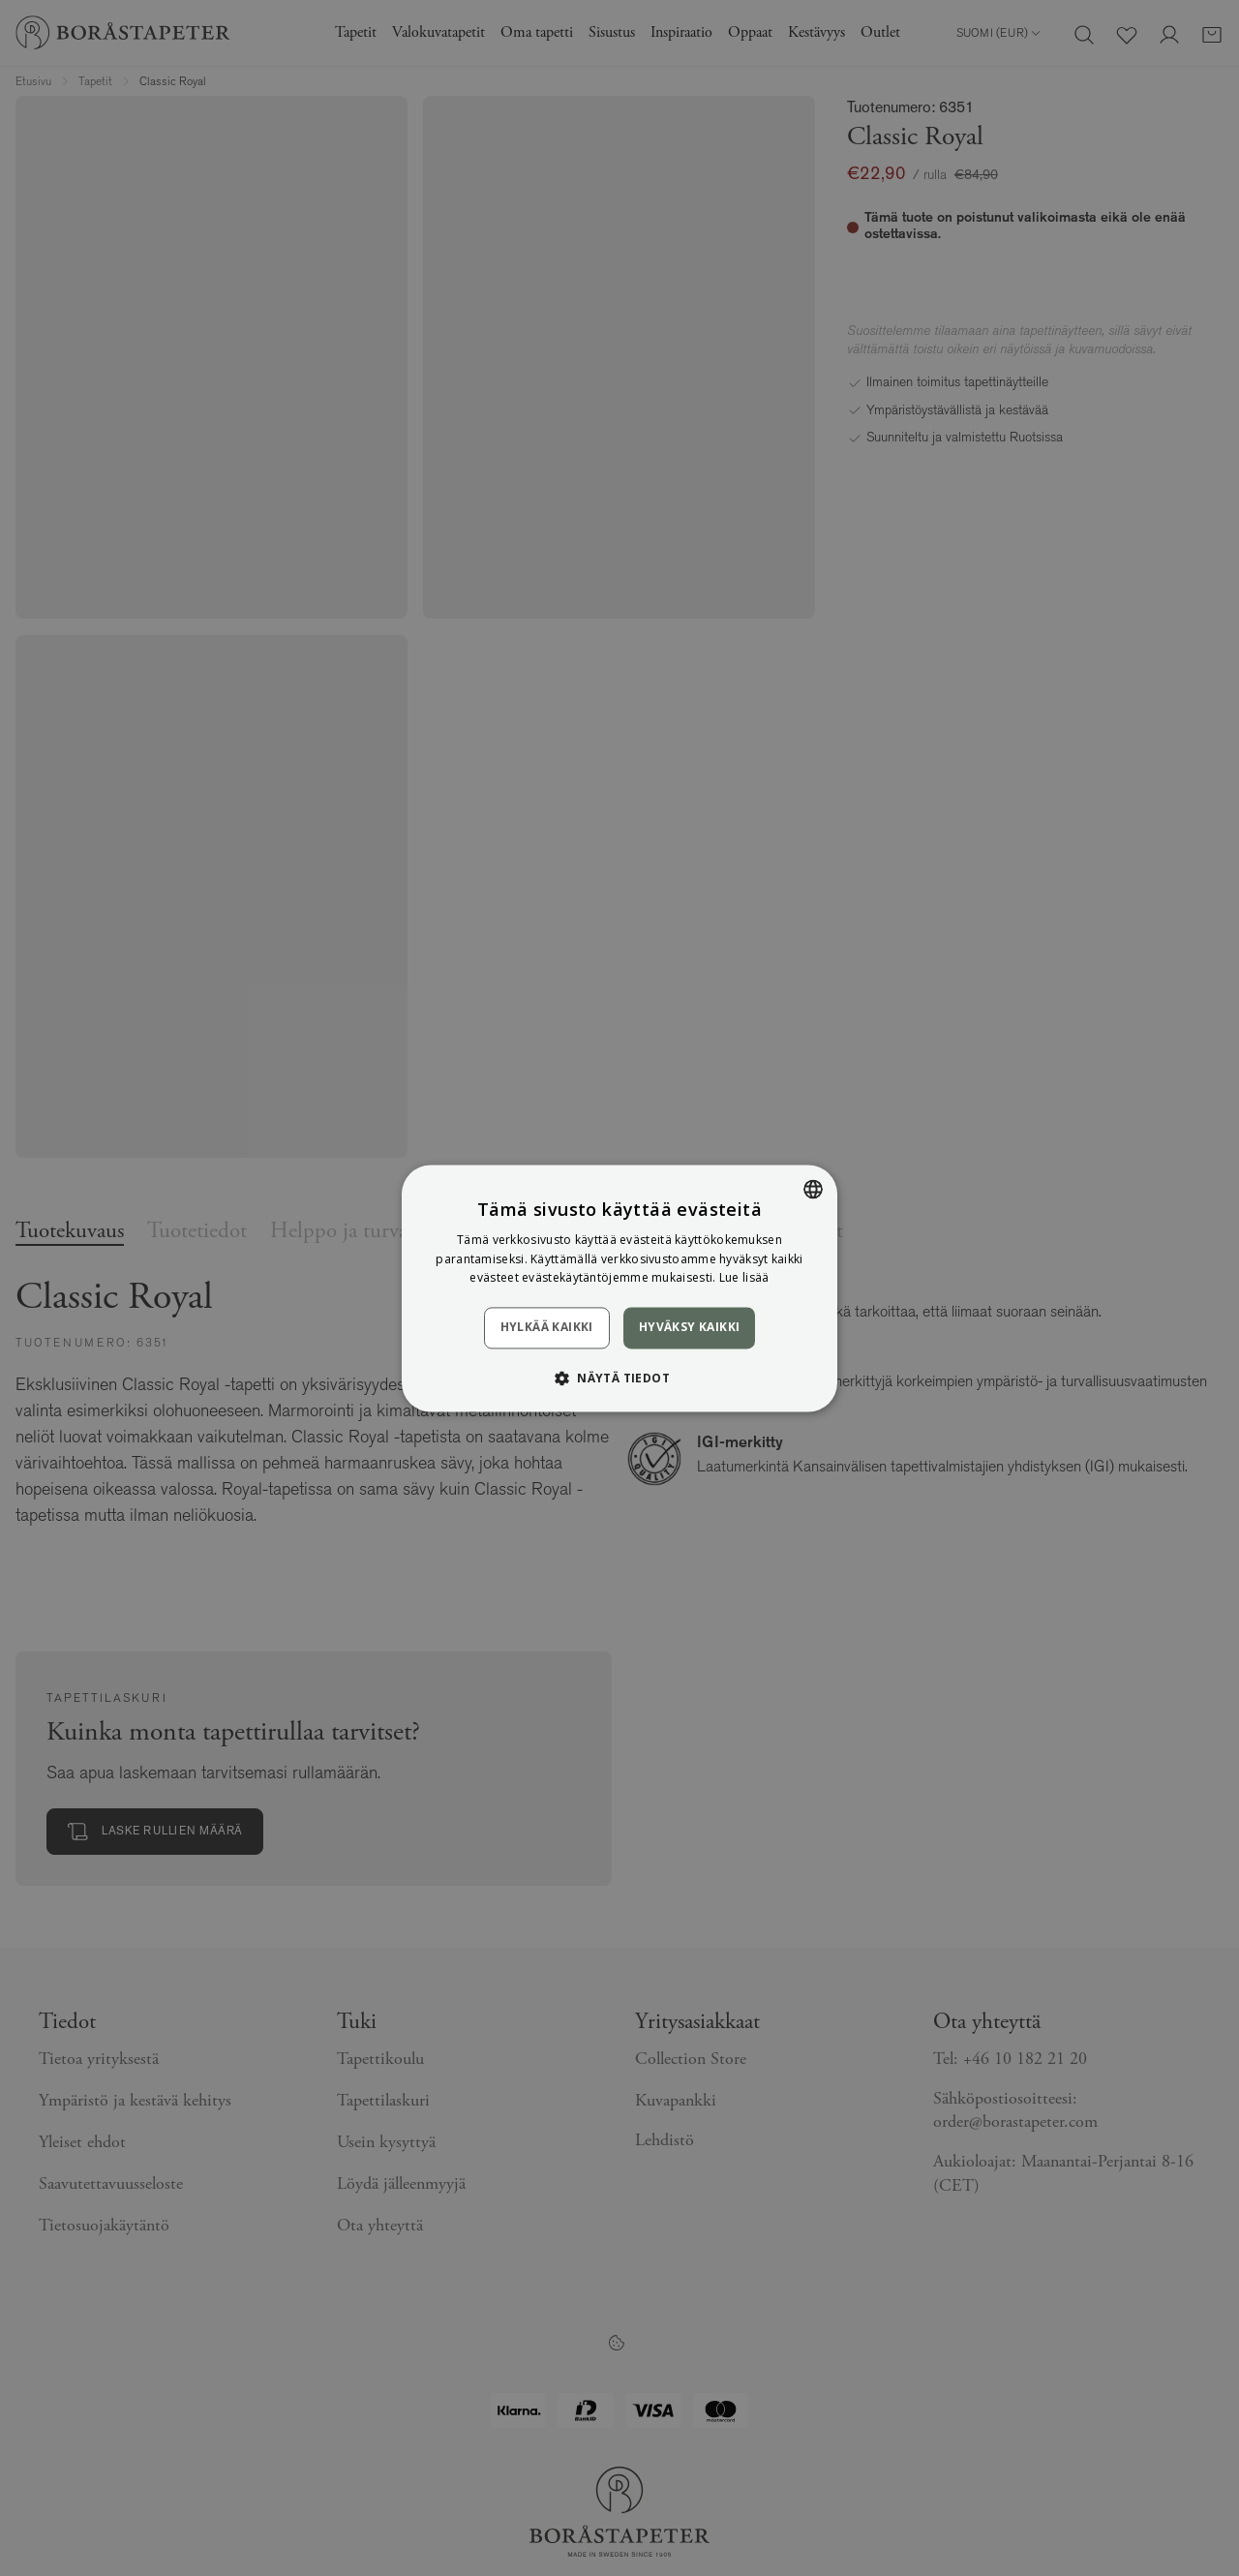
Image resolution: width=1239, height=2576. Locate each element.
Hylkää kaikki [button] (546, 1327)
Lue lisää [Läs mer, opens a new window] (744, 1278)
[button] (619, 1377)
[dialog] (619, 1288)
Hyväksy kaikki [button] (689, 1327)
